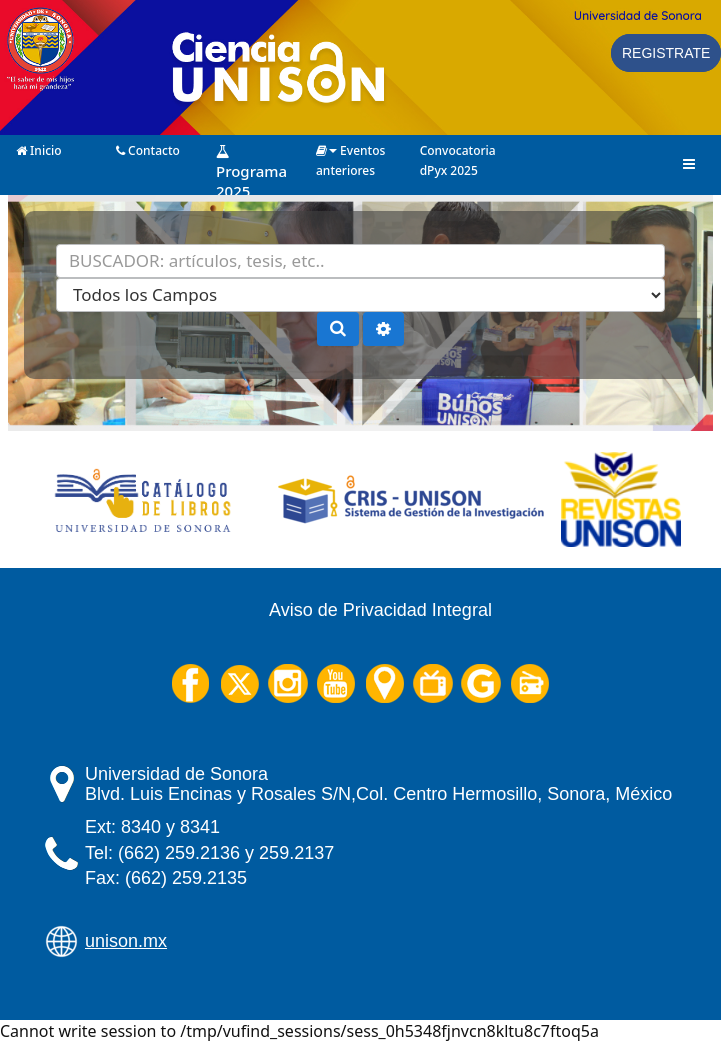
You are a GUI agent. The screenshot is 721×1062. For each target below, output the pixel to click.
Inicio (39, 149)
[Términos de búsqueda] (360, 261)
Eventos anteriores (350, 149)
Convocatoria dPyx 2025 (458, 149)
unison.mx (126, 941)
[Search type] (360, 295)
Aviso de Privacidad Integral (380, 610)
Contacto (148, 149)
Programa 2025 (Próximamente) (258, 150)
